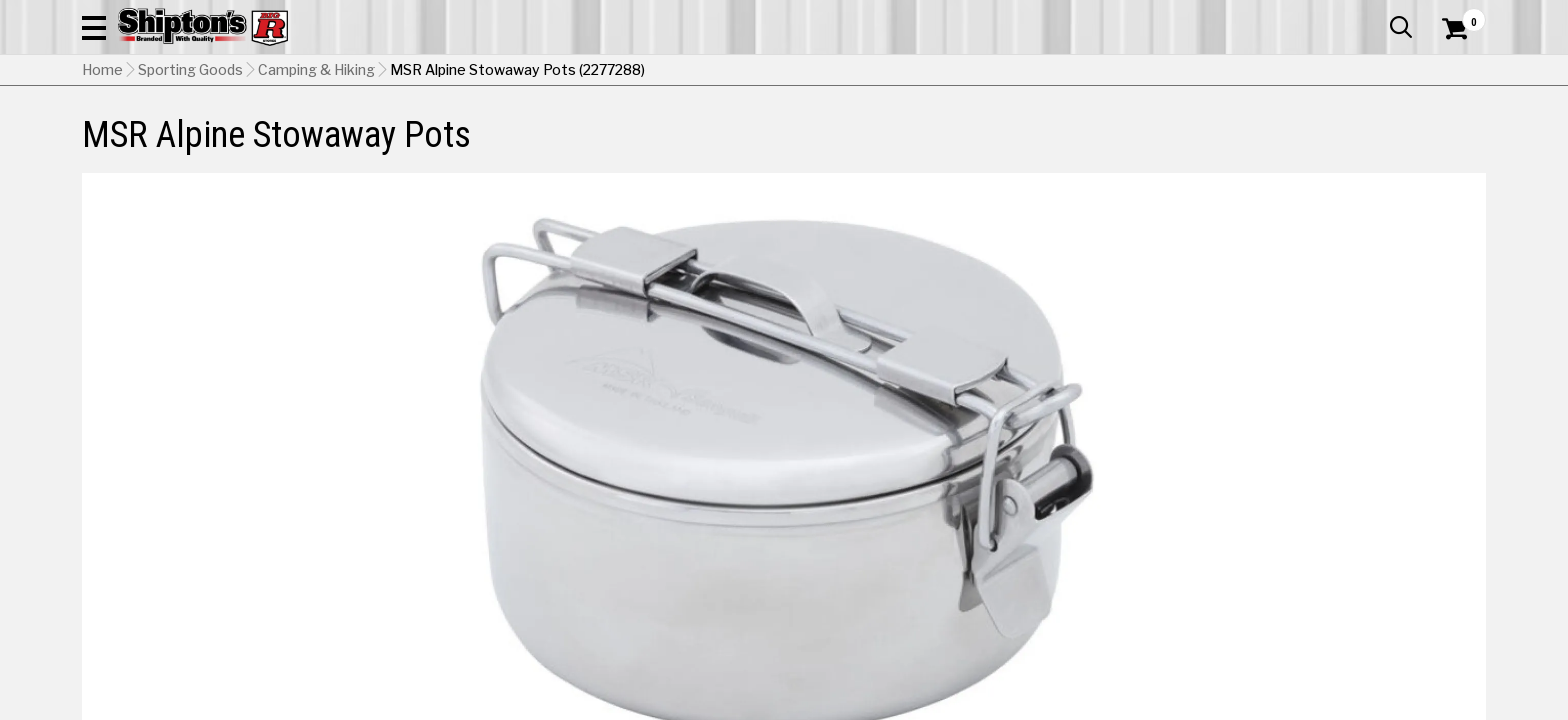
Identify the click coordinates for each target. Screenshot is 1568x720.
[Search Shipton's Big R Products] (784, 72)
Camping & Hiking (316, 171)
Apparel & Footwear (169, 134)
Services (1458, 15)
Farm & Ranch (558, 134)
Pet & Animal (1181, 134)
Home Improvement (865, 134)
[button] (1000, 72)
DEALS (1449, 134)
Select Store (1345, 544)
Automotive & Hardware (375, 134)
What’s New (1374, 15)
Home (102, 171)
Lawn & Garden (1037, 134)
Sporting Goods (1326, 134)
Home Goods (698, 134)
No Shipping (1137, 544)
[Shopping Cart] (1452, 72)
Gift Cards (1286, 15)
